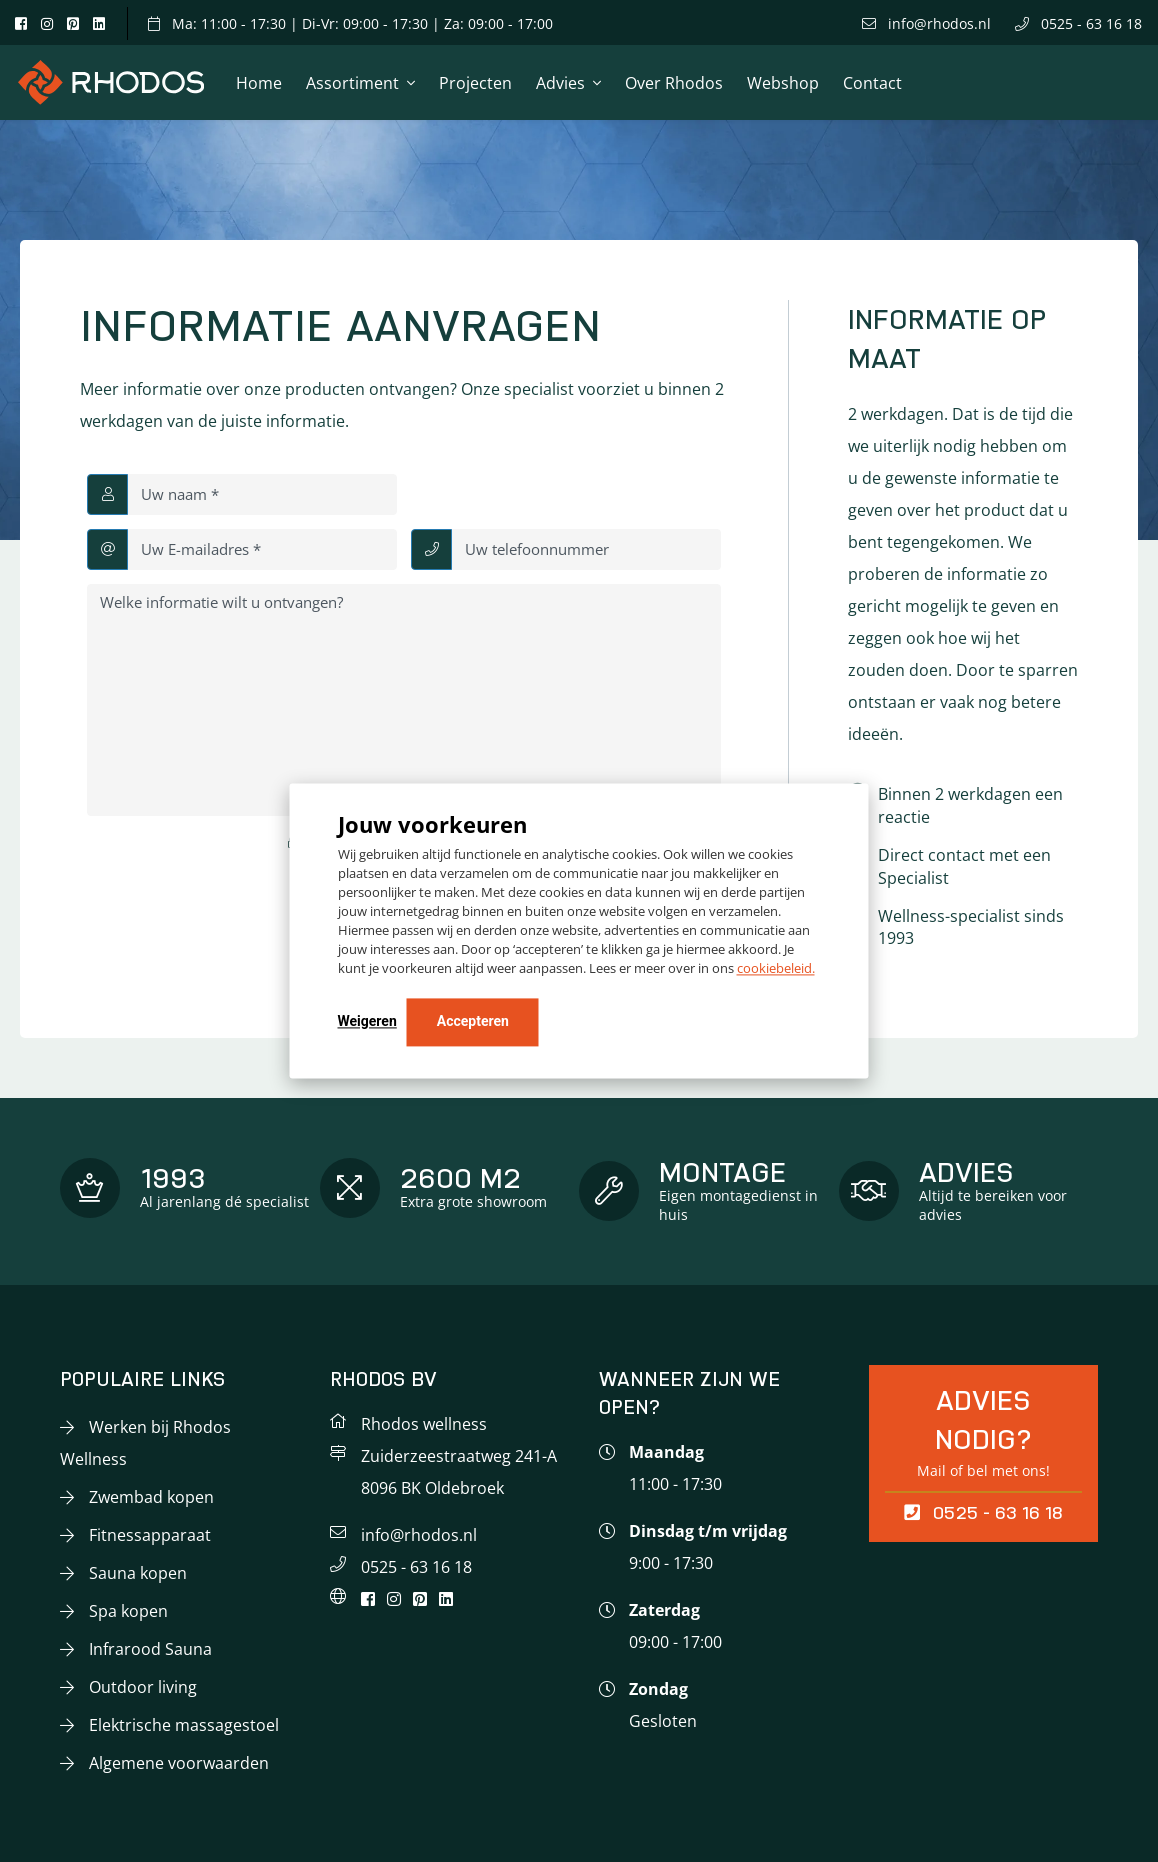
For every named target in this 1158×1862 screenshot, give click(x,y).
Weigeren (367, 1022)
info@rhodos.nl (926, 23)
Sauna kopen (138, 1573)
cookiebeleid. (776, 969)
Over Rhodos (674, 83)
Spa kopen (128, 1611)
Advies (560, 83)
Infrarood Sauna (150, 1649)
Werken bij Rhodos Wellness (145, 1443)
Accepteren (473, 1022)
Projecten (475, 83)
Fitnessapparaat (150, 1535)
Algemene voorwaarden (179, 1763)
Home (259, 83)
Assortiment (352, 83)
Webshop (783, 83)
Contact (872, 83)
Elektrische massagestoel (184, 1725)
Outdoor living (143, 1687)
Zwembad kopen (151, 1497)
